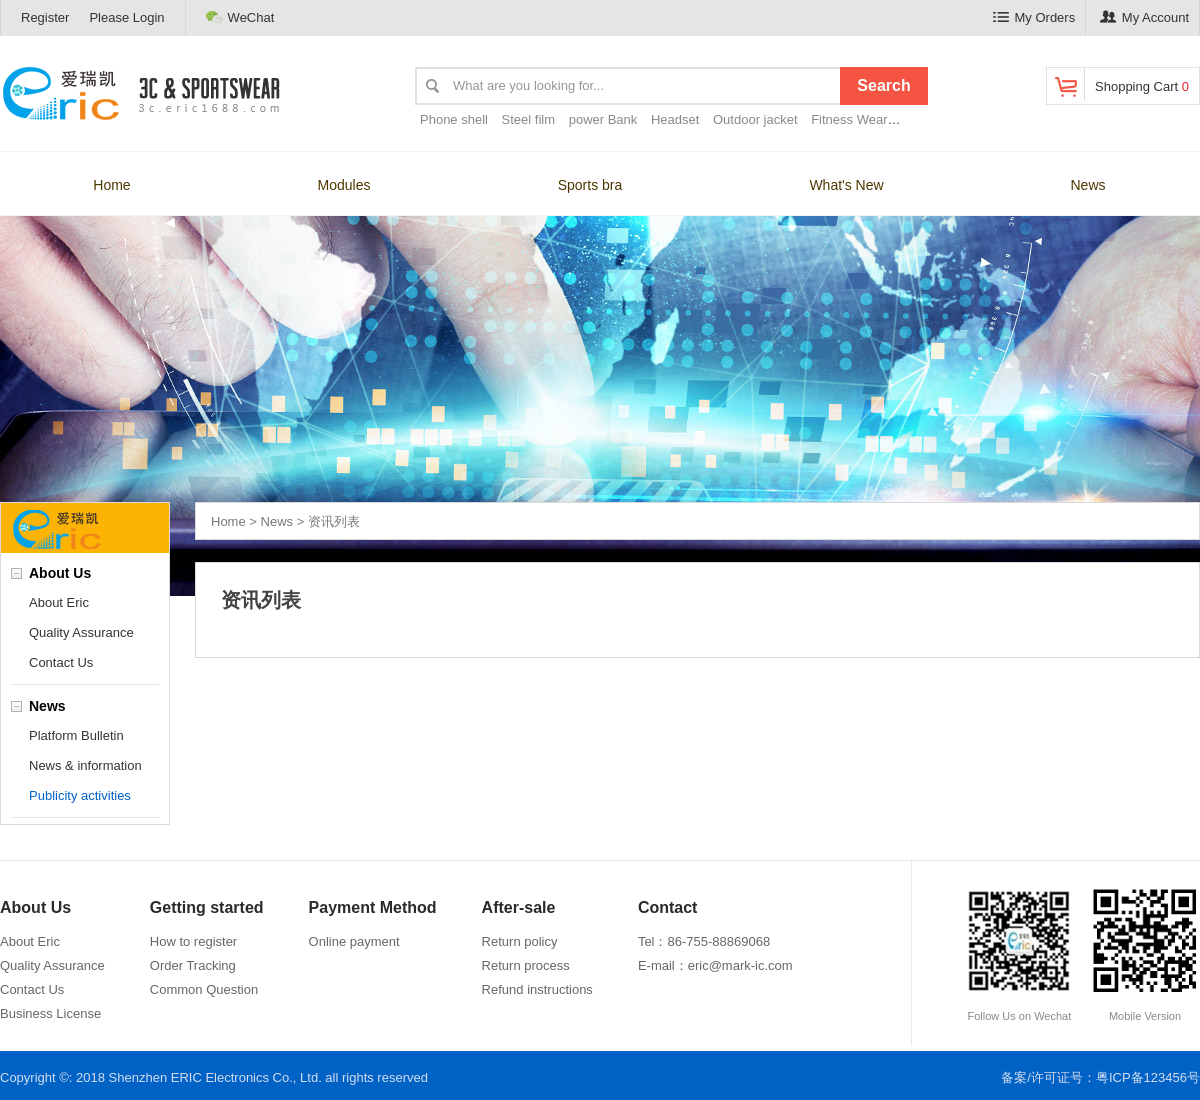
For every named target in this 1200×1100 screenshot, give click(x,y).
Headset (675, 119)
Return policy (520, 941)
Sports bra (590, 185)
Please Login (126, 17)
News (1087, 185)
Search (883, 85)
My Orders (1034, 17)
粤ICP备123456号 (1148, 1077)
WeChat (240, 17)
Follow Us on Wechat (1019, 954)
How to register (193, 941)
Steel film (528, 119)
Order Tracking (193, 965)
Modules (344, 185)
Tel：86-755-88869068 (704, 941)
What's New (846, 185)
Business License (50, 1013)
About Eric (59, 602)
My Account (1144, 17)
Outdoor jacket (755, 119)
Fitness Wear (849, 119)
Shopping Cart (1120, 84)
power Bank (603, 119)
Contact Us (61, 662)
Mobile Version (1145, 954)
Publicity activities (80, 795)
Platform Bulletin (76, 735)
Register (45, 17)
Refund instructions (537, 989)
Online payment (354, 941)
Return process (526, 965)
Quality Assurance (81, 632)
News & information (85, 765)
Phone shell (454, 119)
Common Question (204, 989)
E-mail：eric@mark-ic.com (715, 965)
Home (111, 185)
